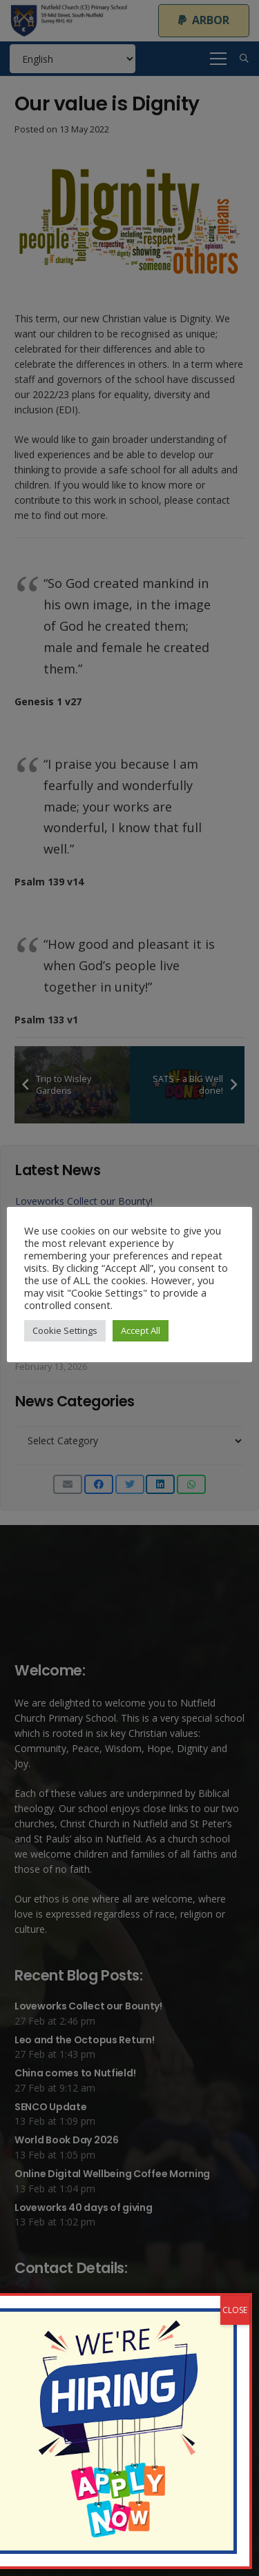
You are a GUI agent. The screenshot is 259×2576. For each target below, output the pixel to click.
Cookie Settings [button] (64, 1330)
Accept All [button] (140, 1330)
